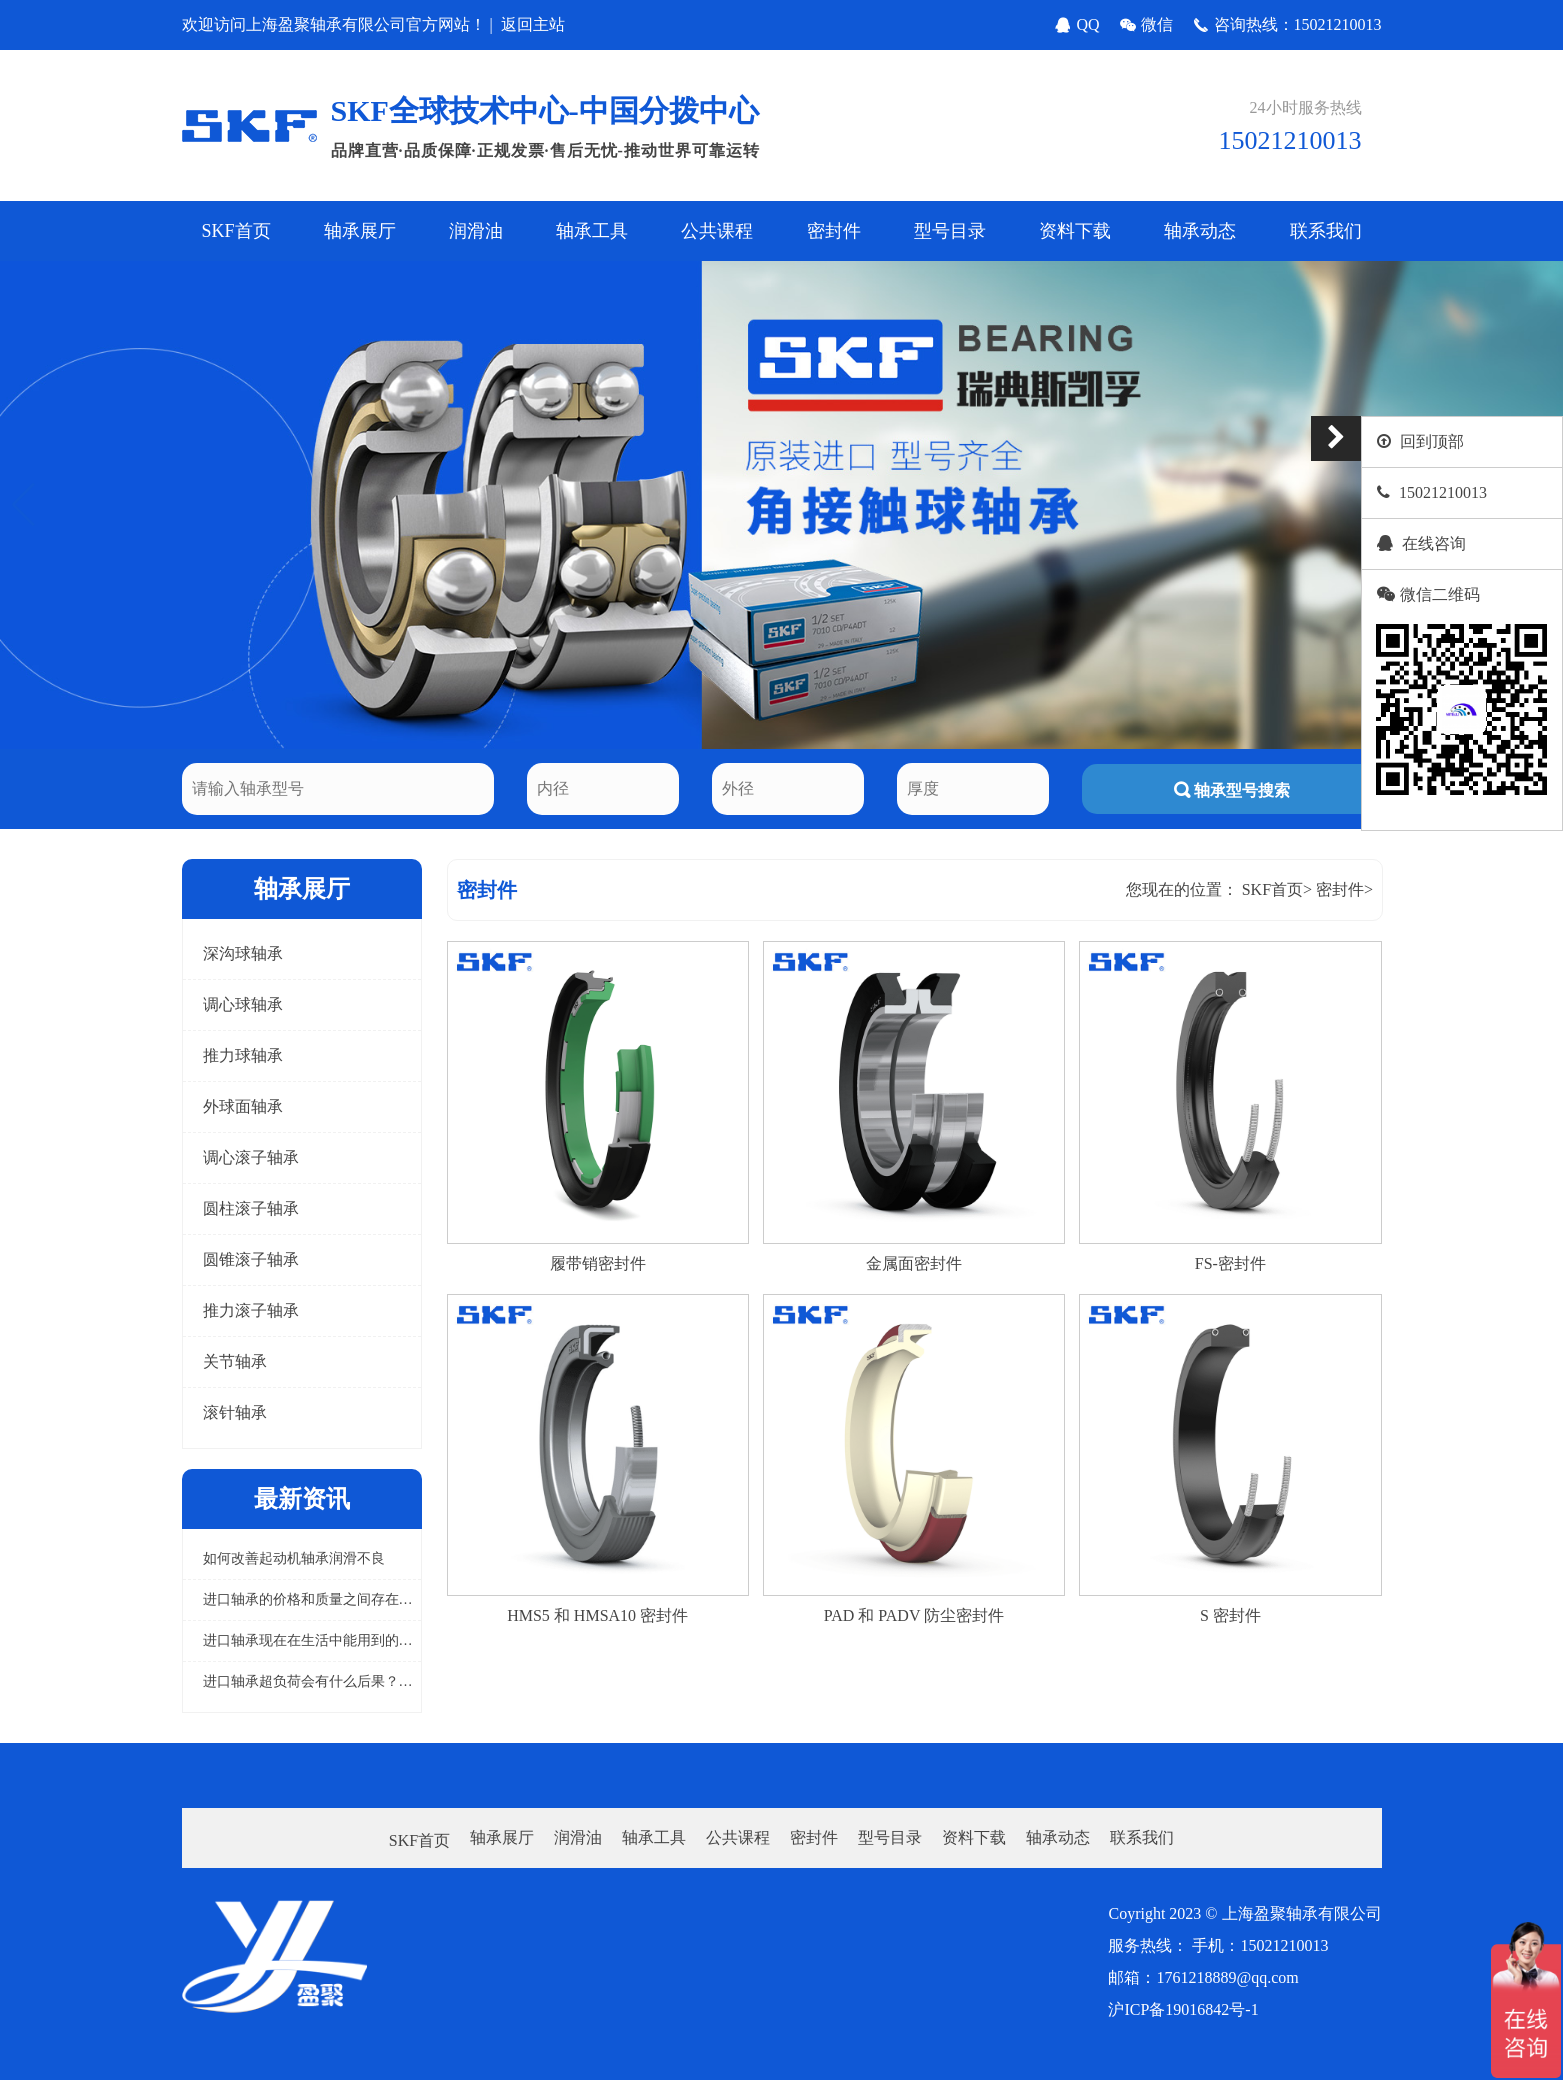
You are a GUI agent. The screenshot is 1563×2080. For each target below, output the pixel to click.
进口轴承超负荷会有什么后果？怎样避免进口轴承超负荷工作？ (399, 1681)
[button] (23, 505)
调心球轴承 (243, 1004)
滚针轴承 (235, 1412)
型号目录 (950, 231)
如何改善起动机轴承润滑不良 (294, 1558)
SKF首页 (236, 231)
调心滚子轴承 (251, 1157)
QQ (1077, 25)
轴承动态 (1200, 231)
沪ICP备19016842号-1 (1183, 2009)
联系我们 (1326, 231)
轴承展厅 (360, 231)
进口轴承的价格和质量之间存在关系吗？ (329, 1599)
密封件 (834, 231)
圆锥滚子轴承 (251, 1259)
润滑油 (476, 231)
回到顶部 (1432, 441)
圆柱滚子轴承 (251, 1208)
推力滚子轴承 (251, 1310)
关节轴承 (235, 1361)
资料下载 (1075, 231)
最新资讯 (302, 1499)
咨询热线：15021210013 (1287, 25)
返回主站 (533, 24)
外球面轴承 (243, 1106)
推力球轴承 (243, 1055)
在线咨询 (1434, 543)
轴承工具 (592, 231)
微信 (1146, 25)
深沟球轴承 (243, 953)
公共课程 (717, 231)
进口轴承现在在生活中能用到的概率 (315, 1640)
